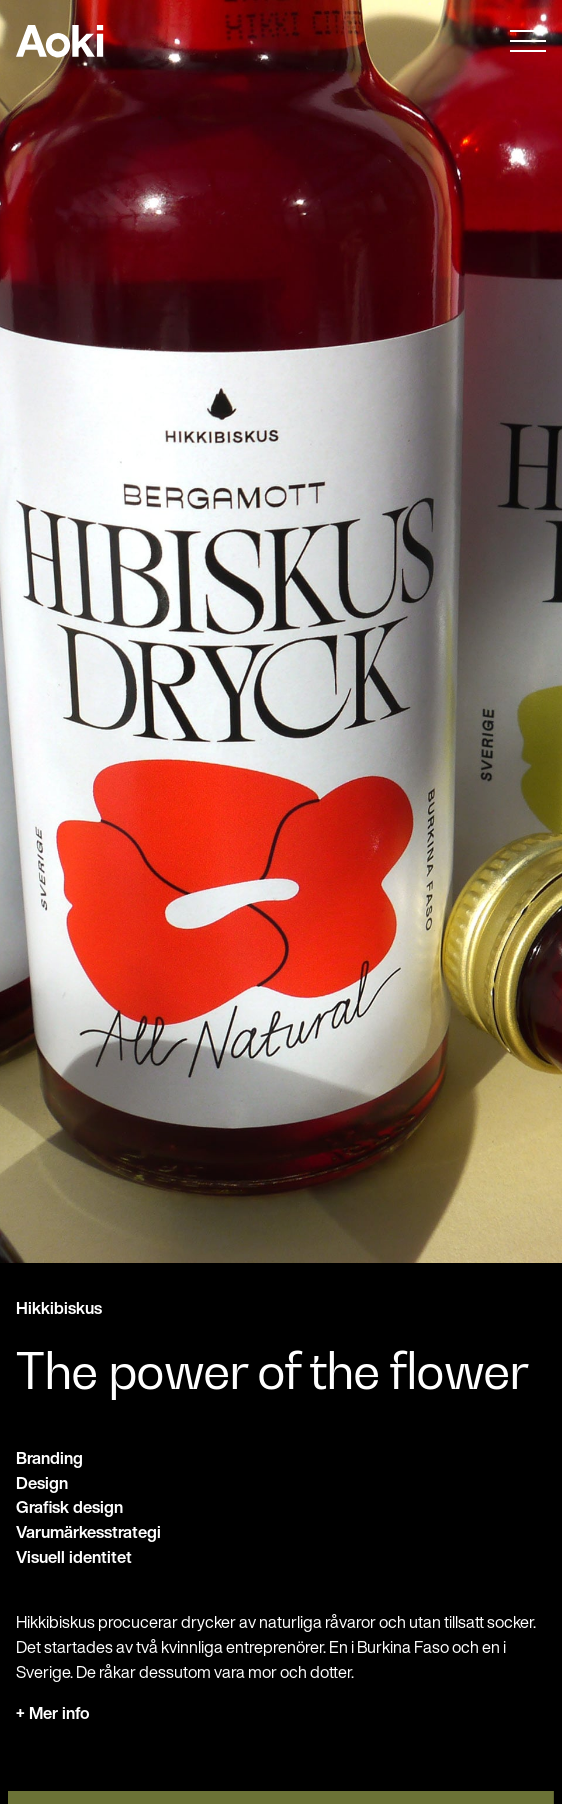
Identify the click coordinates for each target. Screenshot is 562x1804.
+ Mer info (53, 1713)
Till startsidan (59, 41)
